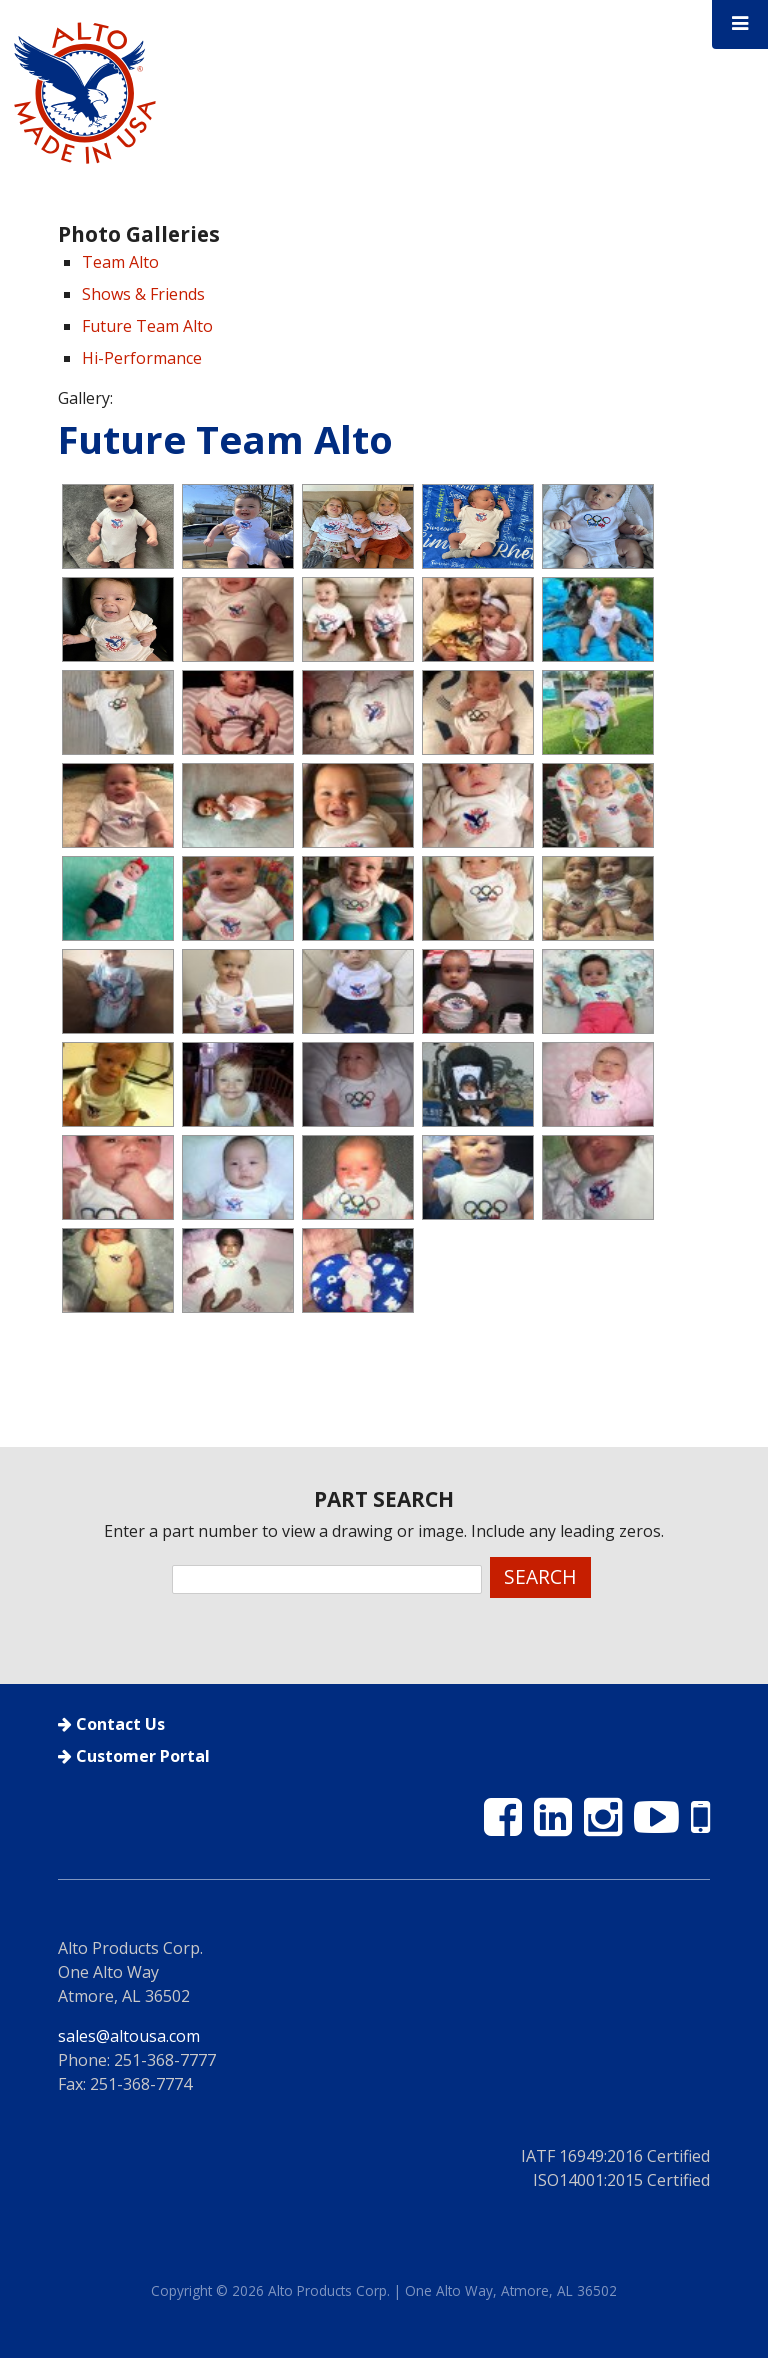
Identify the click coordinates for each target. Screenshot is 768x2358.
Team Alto (120, 262)
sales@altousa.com (129, 2036)
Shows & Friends (143, 294)
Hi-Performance (142, 358)
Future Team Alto (147, 326)
